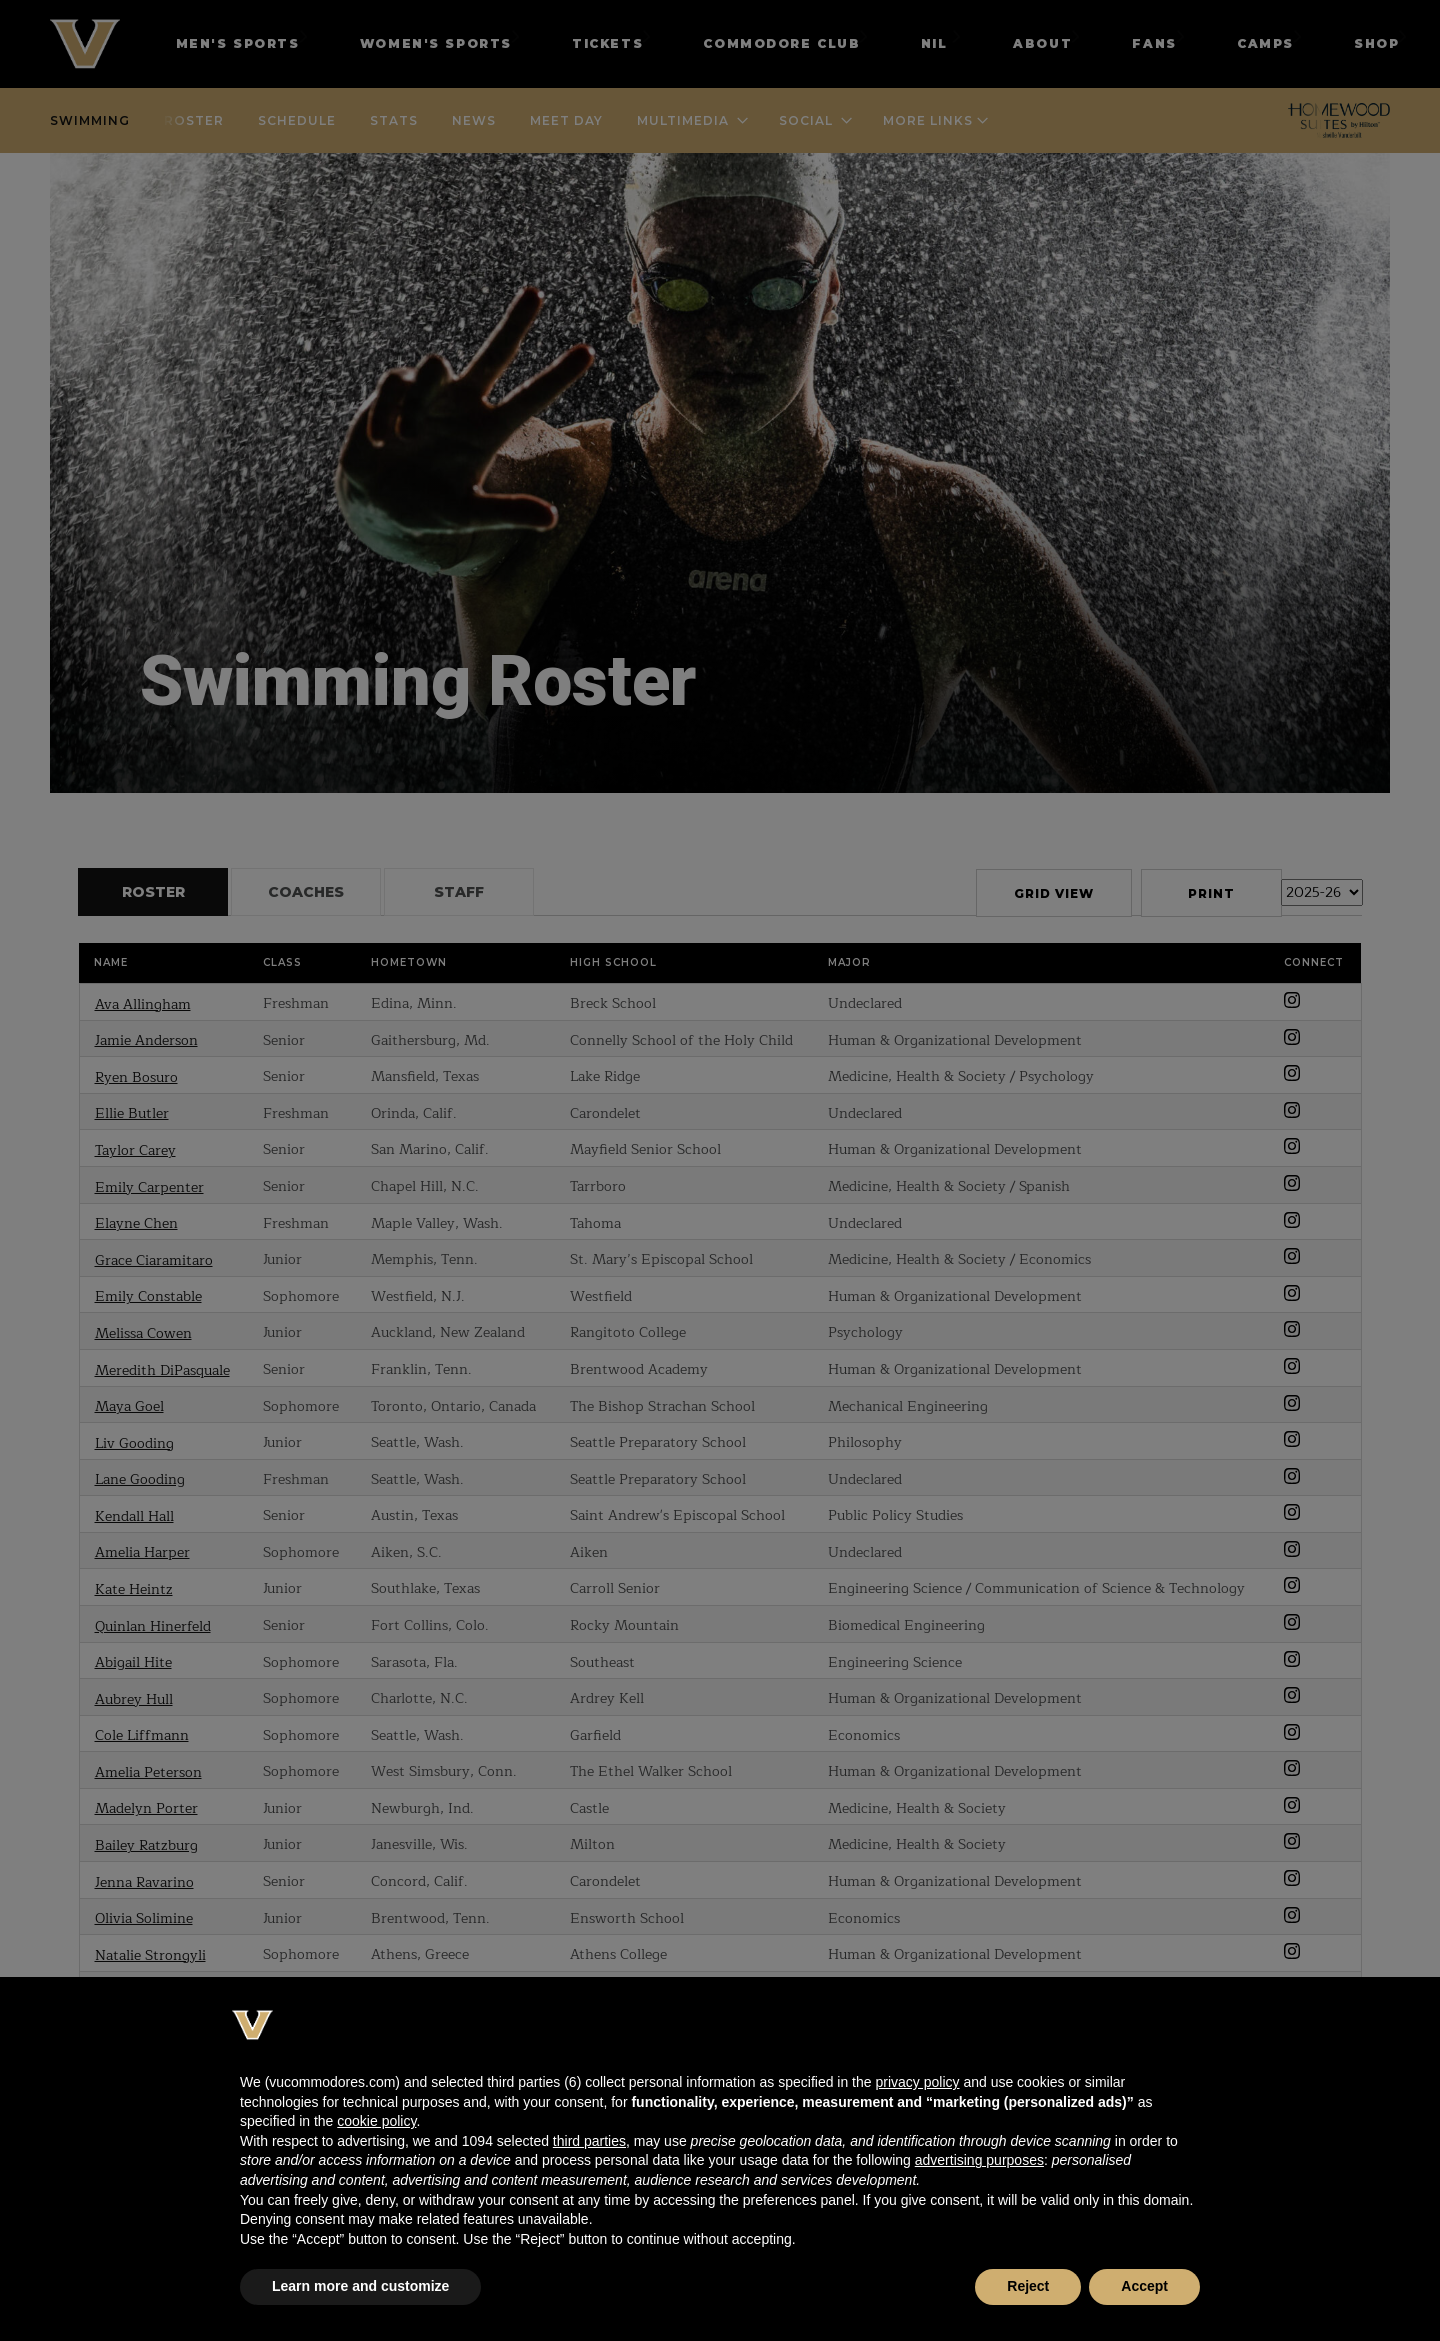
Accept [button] (1144, 2286)
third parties (589, 2141)
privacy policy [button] (917, 2082)
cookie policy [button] (376, 2121)
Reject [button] (1028, 2286)
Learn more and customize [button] (360, 2286)
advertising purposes (979, 2160)
